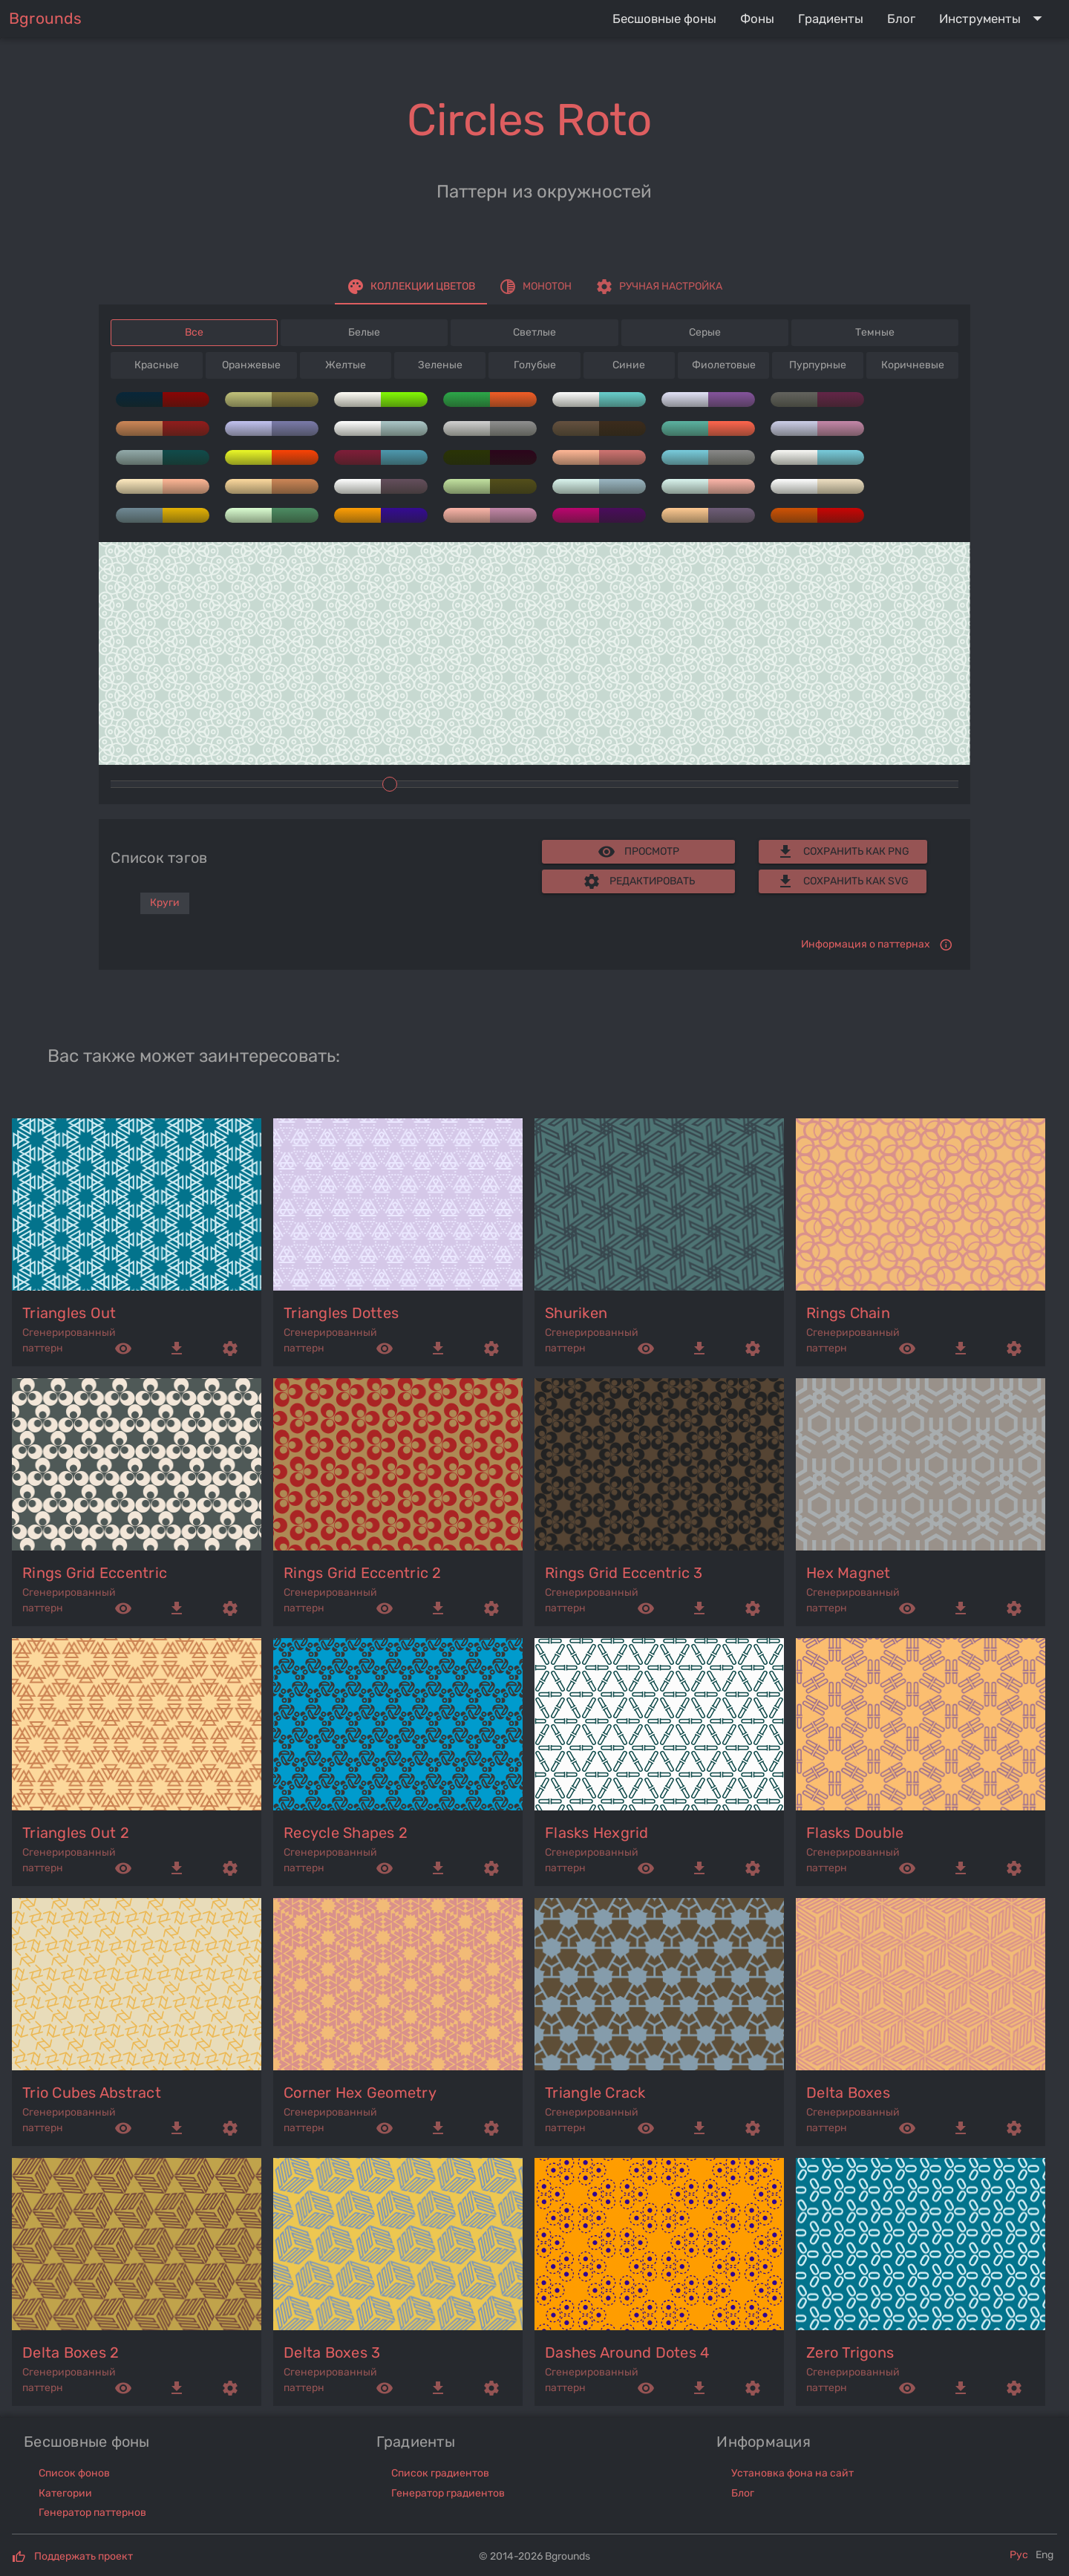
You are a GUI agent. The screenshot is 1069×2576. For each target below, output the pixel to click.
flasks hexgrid (597, 1833)
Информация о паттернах (865, 944)
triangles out (69, 1313)
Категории (65, 2493)
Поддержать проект (83, 2556)
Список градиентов (440, 2473)
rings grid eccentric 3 (624, 1573)
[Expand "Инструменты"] (993, 18)
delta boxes (848, 2092)
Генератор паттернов (92, 2512)
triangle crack (595, 2092)
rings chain (848, 1313)
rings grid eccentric (94, 1573)
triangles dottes (341, 1313)
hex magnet (848, 1573)
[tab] (411, 286)
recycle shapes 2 (346, 1833)
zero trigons (850, 2352)
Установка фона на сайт (792, 2473)
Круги (165, 902)
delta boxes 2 (70, 2352)
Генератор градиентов (448, 2493)
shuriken (576, 1313)
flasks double (854, 1833)
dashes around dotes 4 (627, 2352)
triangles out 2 (75, 1833)
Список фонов (74, 2473)
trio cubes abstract (91, 2092)
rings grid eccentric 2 (363, 1573)
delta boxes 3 (332, 2352)
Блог (742, 2493)
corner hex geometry (360, 2092)
